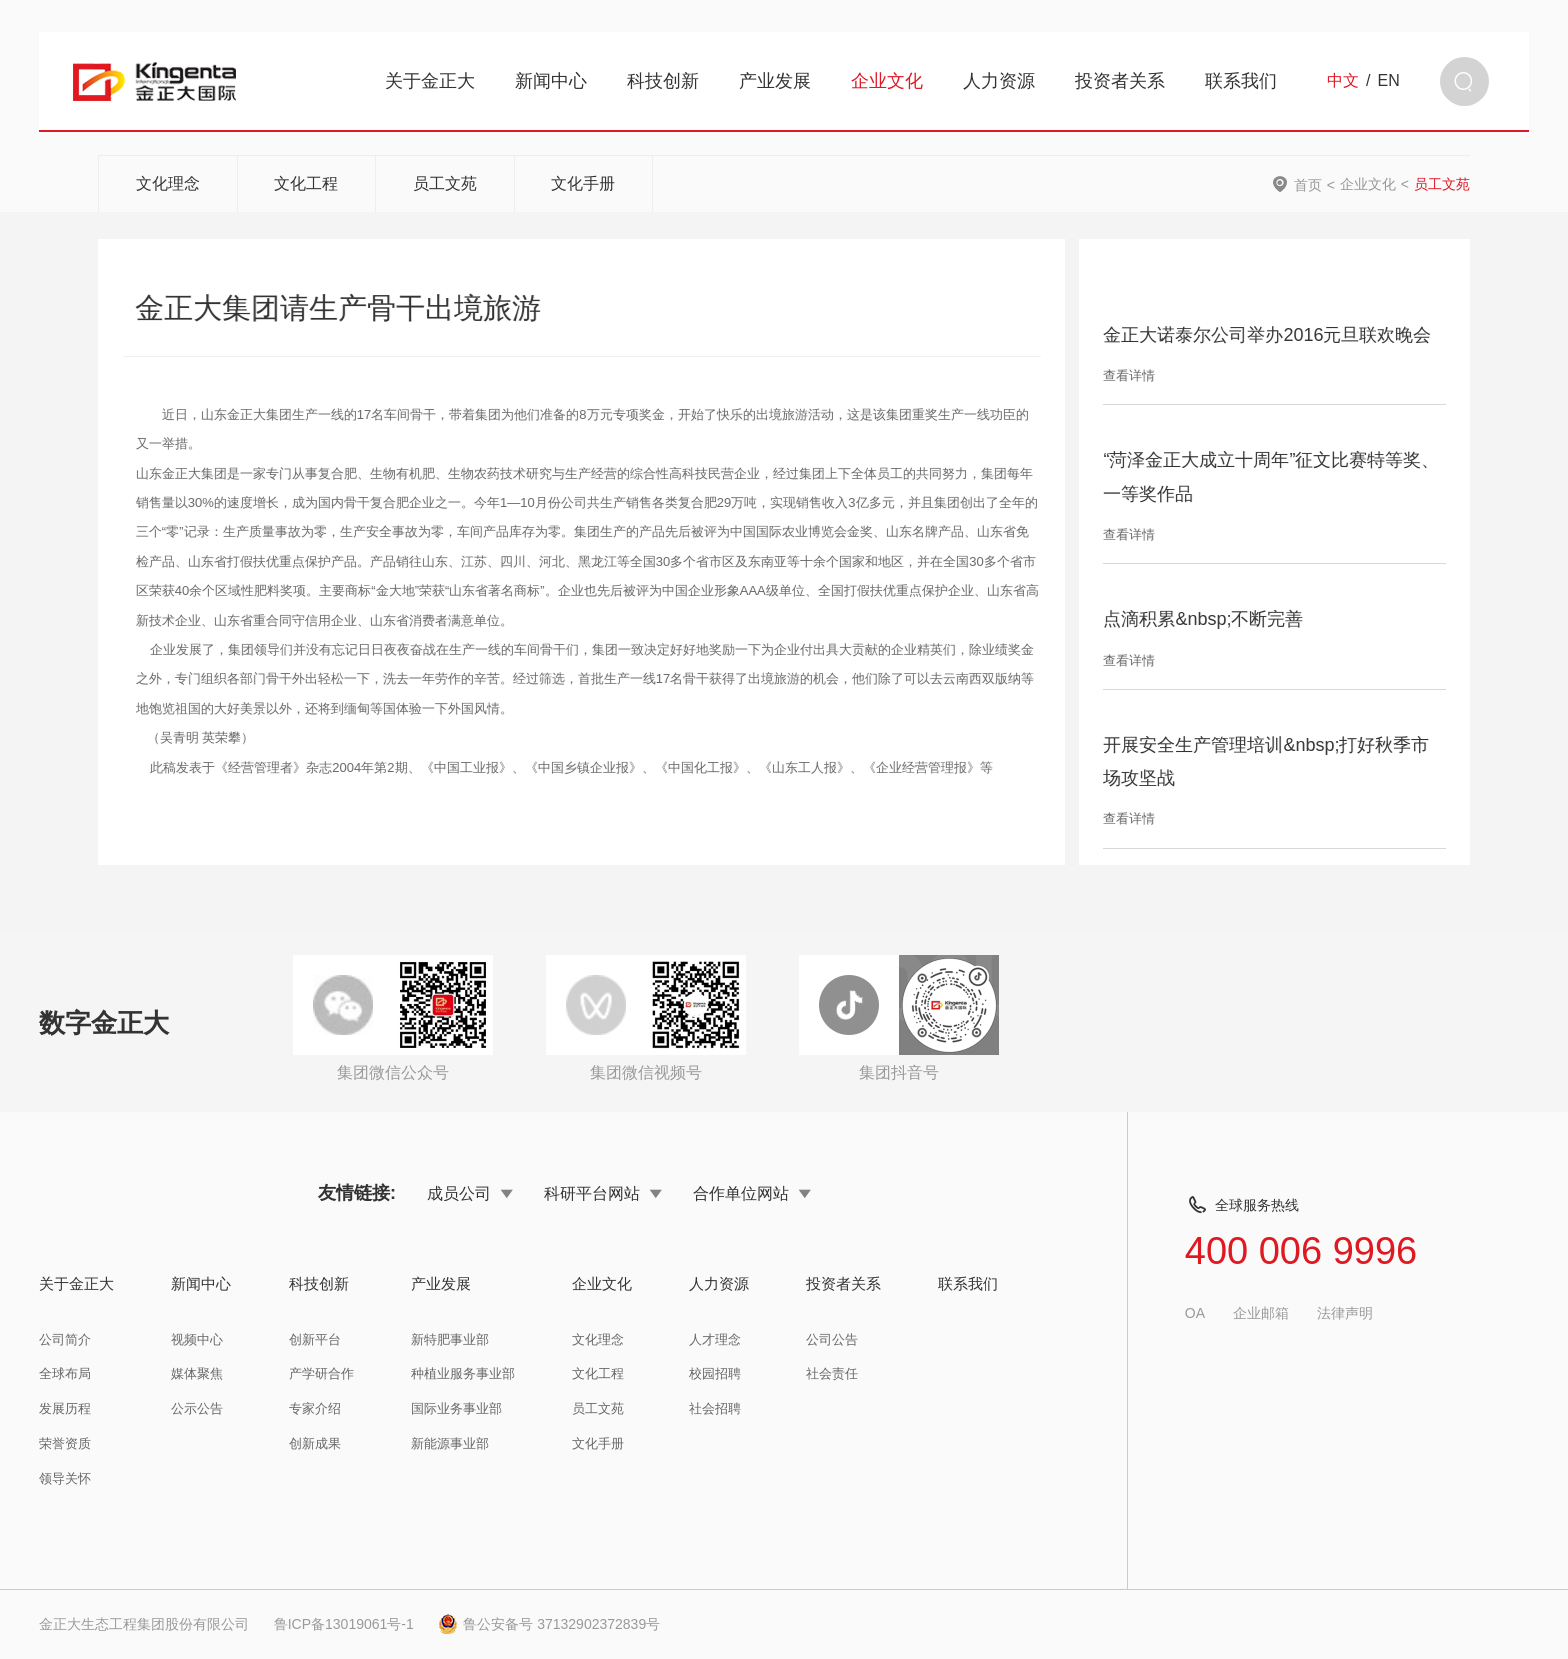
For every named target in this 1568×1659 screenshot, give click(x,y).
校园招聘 (715, 1373)
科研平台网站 (603, 1193)
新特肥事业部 (450, 1339)
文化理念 (168, 183)
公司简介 (65, 1339)
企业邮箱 (1261, 1313)
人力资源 (999, 81)
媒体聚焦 (197, 1373)
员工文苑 (445, 183)
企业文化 (887, 81)
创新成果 (315, 1443)
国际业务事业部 (456, 1408)
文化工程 (306, 183)
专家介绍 (315, 1408)
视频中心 (197, 1339)
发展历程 (65, 1408)
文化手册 (583, 183)
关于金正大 (430, 81)
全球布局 (65, 1373)
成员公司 (470, 1193)
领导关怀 (65, 1478)
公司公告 (832, 1339)
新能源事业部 (450, 1443)
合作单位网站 (752, 1193)
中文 (1343, 81)
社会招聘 (715, 1408)
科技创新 (663, 81)
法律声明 (1345, 1313)
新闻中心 (551, 81)
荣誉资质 (65, 1443)
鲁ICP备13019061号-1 (344, 1624)
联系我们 (1241, 81)
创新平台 (315, 1339)
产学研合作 (321, 1373)
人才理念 (715, 1339)
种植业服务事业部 (463, 1373)
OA (1195, 1313)
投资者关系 (1120, 81)
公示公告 (197, 1408)
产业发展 (775, 81)
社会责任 (832, 1373)
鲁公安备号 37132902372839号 (549, 1624)
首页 (1308, 184)
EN (1389, 81)
